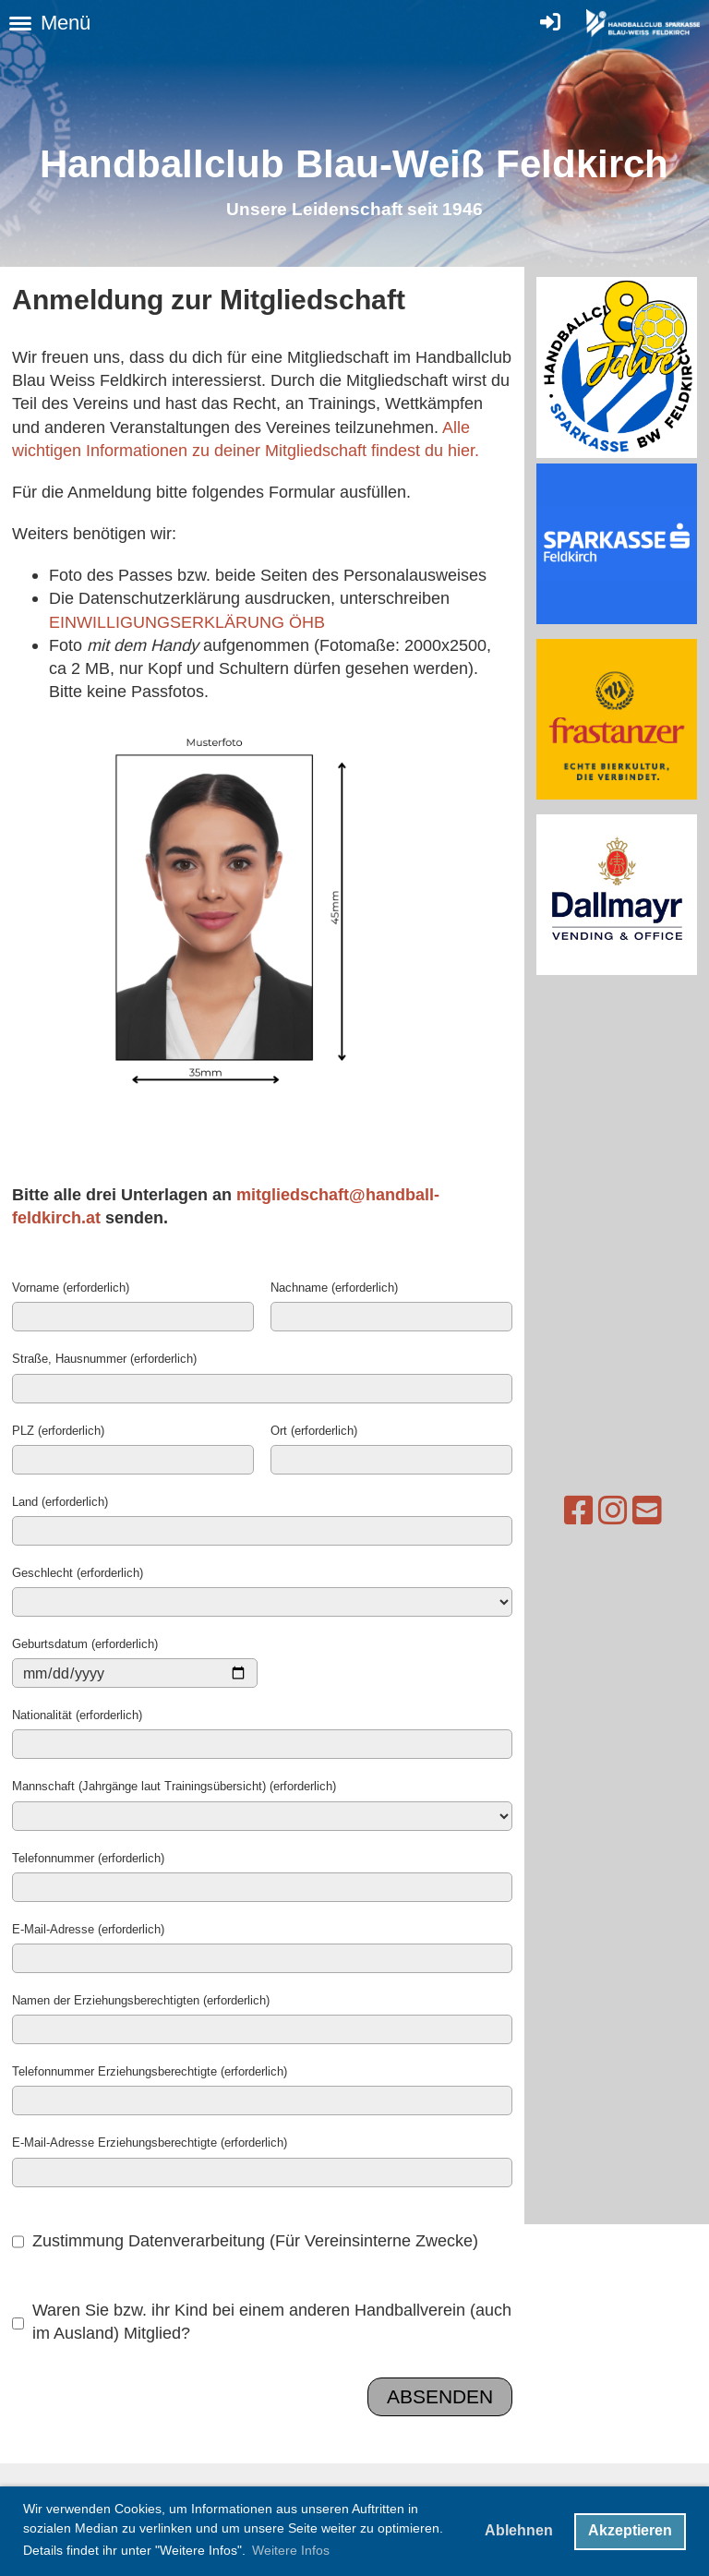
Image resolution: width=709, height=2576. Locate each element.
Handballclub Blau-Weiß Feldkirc (342, 164)
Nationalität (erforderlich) (77, 1714)
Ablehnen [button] (519, 2530)
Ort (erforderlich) (313, 1430)
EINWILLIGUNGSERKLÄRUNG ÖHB (187, 622)
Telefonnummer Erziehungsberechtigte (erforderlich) (149, 2071)
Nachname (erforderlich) (334, 1287)
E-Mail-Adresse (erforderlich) (88, 1928)
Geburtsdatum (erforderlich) (85, 1643)
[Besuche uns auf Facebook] (543, 1511)
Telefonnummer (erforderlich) (88, 1857)
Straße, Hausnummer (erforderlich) (104, 1358)
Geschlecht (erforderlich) (77, 1572)
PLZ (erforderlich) (58, 1430)
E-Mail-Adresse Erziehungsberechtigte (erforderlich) (149, 2142)
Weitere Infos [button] (291, 2550)
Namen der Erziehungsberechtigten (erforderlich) (141, 1999)
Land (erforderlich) (60, 1501)
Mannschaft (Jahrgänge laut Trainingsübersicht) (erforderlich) (174, 1785)
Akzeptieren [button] (630, 2530)
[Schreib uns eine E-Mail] (611, 1511)
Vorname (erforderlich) (70, 1287)
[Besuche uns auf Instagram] (577, 1511)
